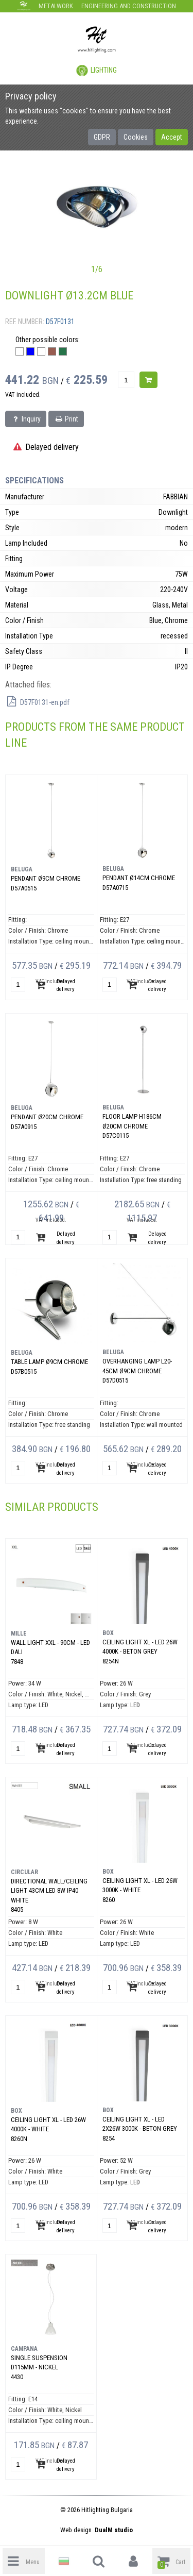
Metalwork (56, 6)
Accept (171, 137)
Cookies (136, 137)
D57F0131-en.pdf (37, 702)
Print (66, 419)
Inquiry (26, 419)
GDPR (102, 137)
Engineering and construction (128, 6)
